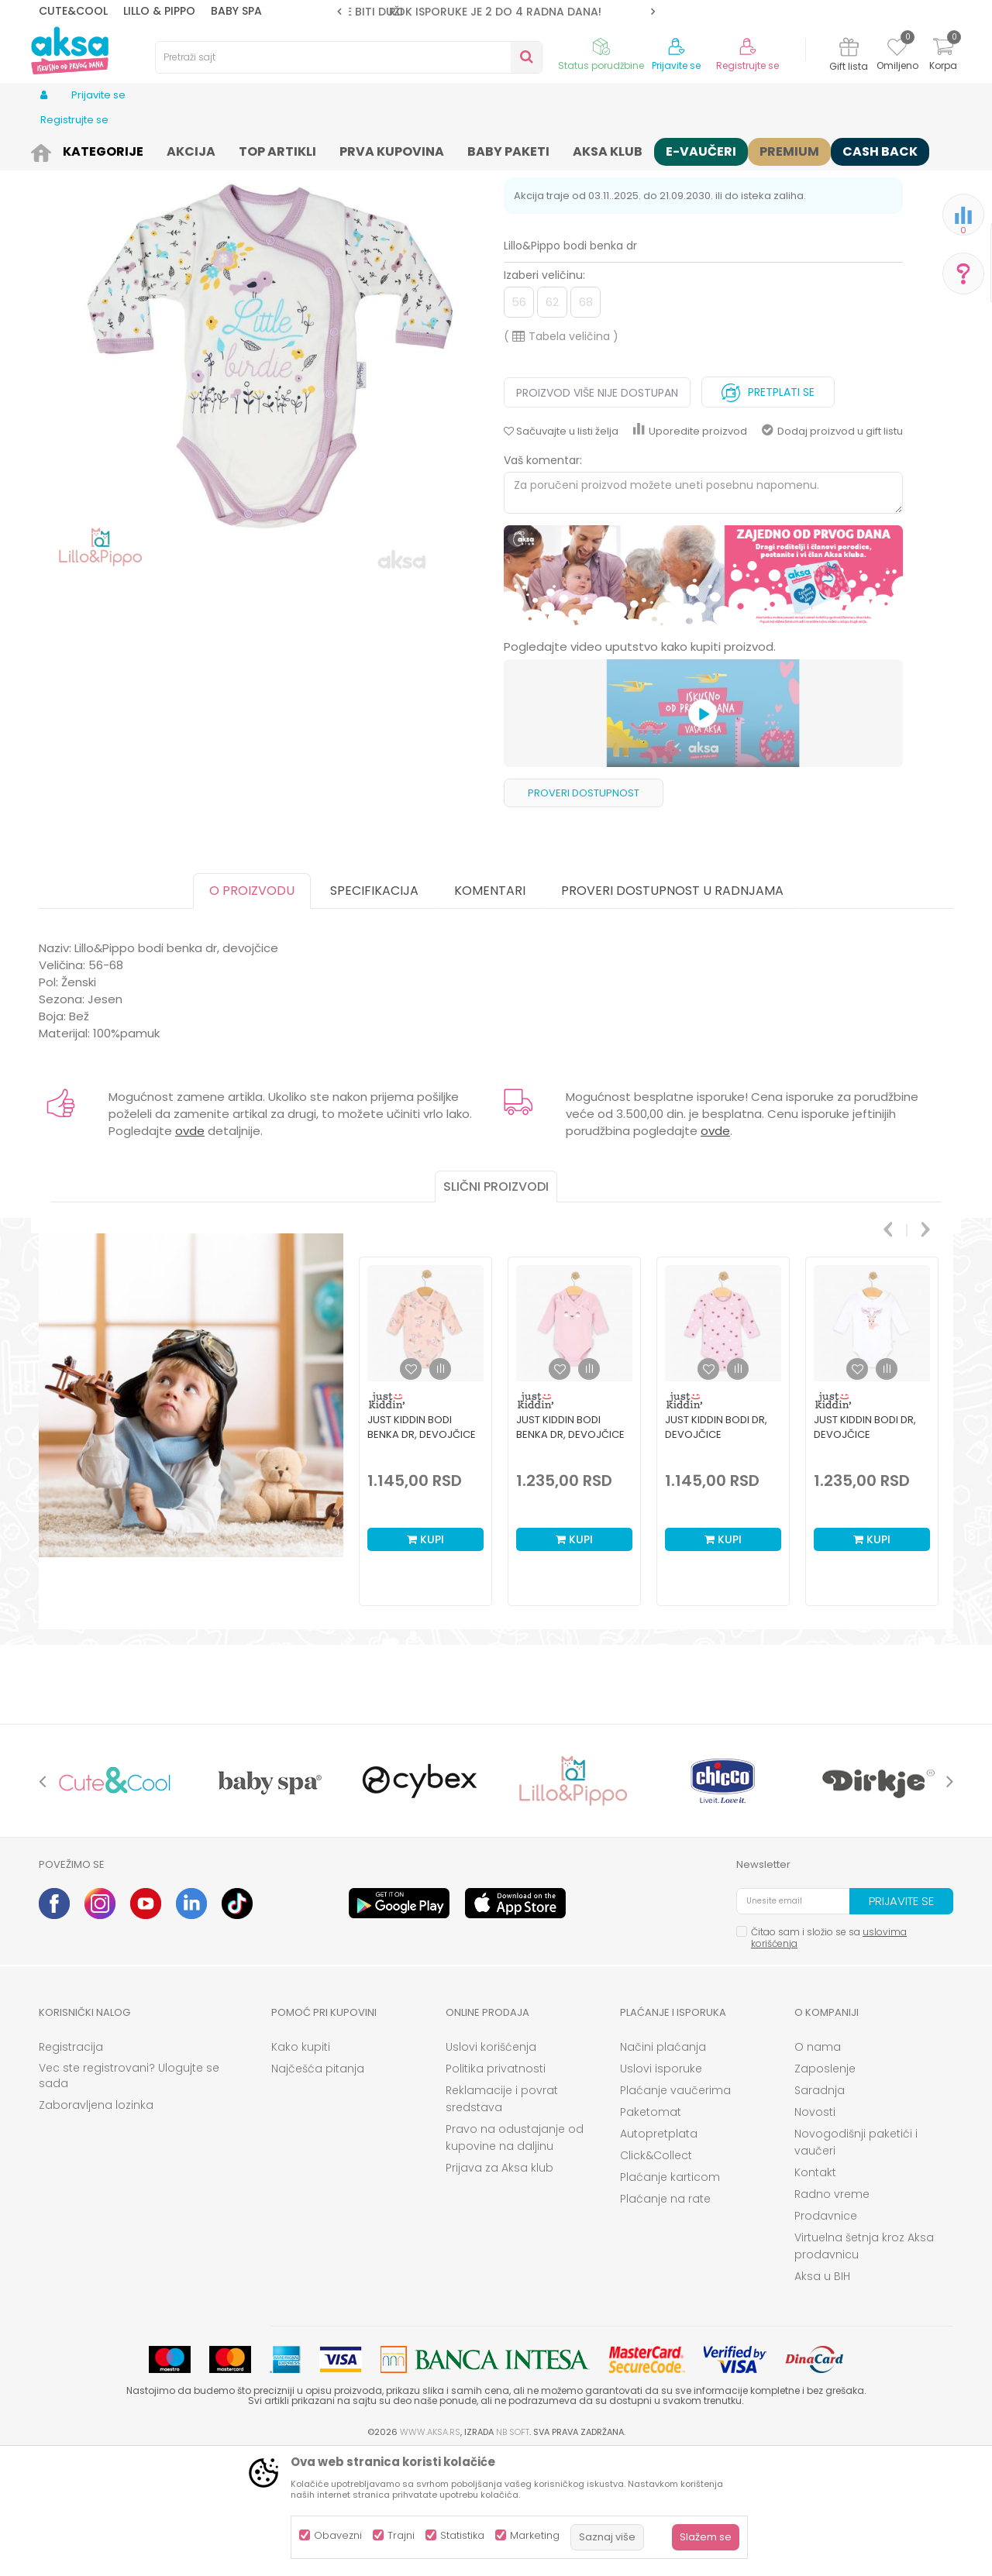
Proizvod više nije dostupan (597, 513)
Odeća (145, 149)
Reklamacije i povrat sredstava (502, 2219)
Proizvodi (96, 149)
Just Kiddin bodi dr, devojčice (716, 1547)
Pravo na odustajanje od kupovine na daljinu (515, 2257)
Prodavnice (825, 2336)
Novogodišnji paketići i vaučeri (856, 2262)
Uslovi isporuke (661, 2188)
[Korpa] (943, 56)
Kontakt (815, 2292)
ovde (190, 1251)
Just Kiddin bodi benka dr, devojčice (421, 1547)
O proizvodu (251, 1011)
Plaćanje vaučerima (675, 2210)
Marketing (535, 2535)
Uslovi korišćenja (491, 2167)
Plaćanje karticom (670, 2297)
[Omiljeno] (897, 49)
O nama (817, 2167)
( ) (561, 456)
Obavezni (338, 2535)
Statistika (462, 2535)
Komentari (489, 1011)
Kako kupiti (300, 2167)
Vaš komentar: (543, 580)
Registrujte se (747, 66)
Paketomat (650, 2232)
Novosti (814, 2232)
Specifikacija (374, 1011)
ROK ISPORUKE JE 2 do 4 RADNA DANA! (495, 11)
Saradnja (819, 2210)
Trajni (401, 2535)
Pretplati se (768, 508)
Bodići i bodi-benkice (307, 149)
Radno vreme (832, 2314)
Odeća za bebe (209, 149)
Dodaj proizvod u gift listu (832, 551)
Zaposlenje (825, 2188)
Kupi (425, 1659)
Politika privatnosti (496, 2188)
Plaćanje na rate (665, 2319)
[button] (348, 57)
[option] (496, 11)
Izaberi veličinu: (544, 395)
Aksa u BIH (822, 2396)
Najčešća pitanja (317, 2188)
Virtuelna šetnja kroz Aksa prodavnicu (864, 2366)
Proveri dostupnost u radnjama (672, 1011)
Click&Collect (656, 2275)
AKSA (51, 149)
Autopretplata (659, 2253)
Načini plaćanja (663, 2167)
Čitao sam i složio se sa (829, 2057)
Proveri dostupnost (583, 913)
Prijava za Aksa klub (499, 2288)
